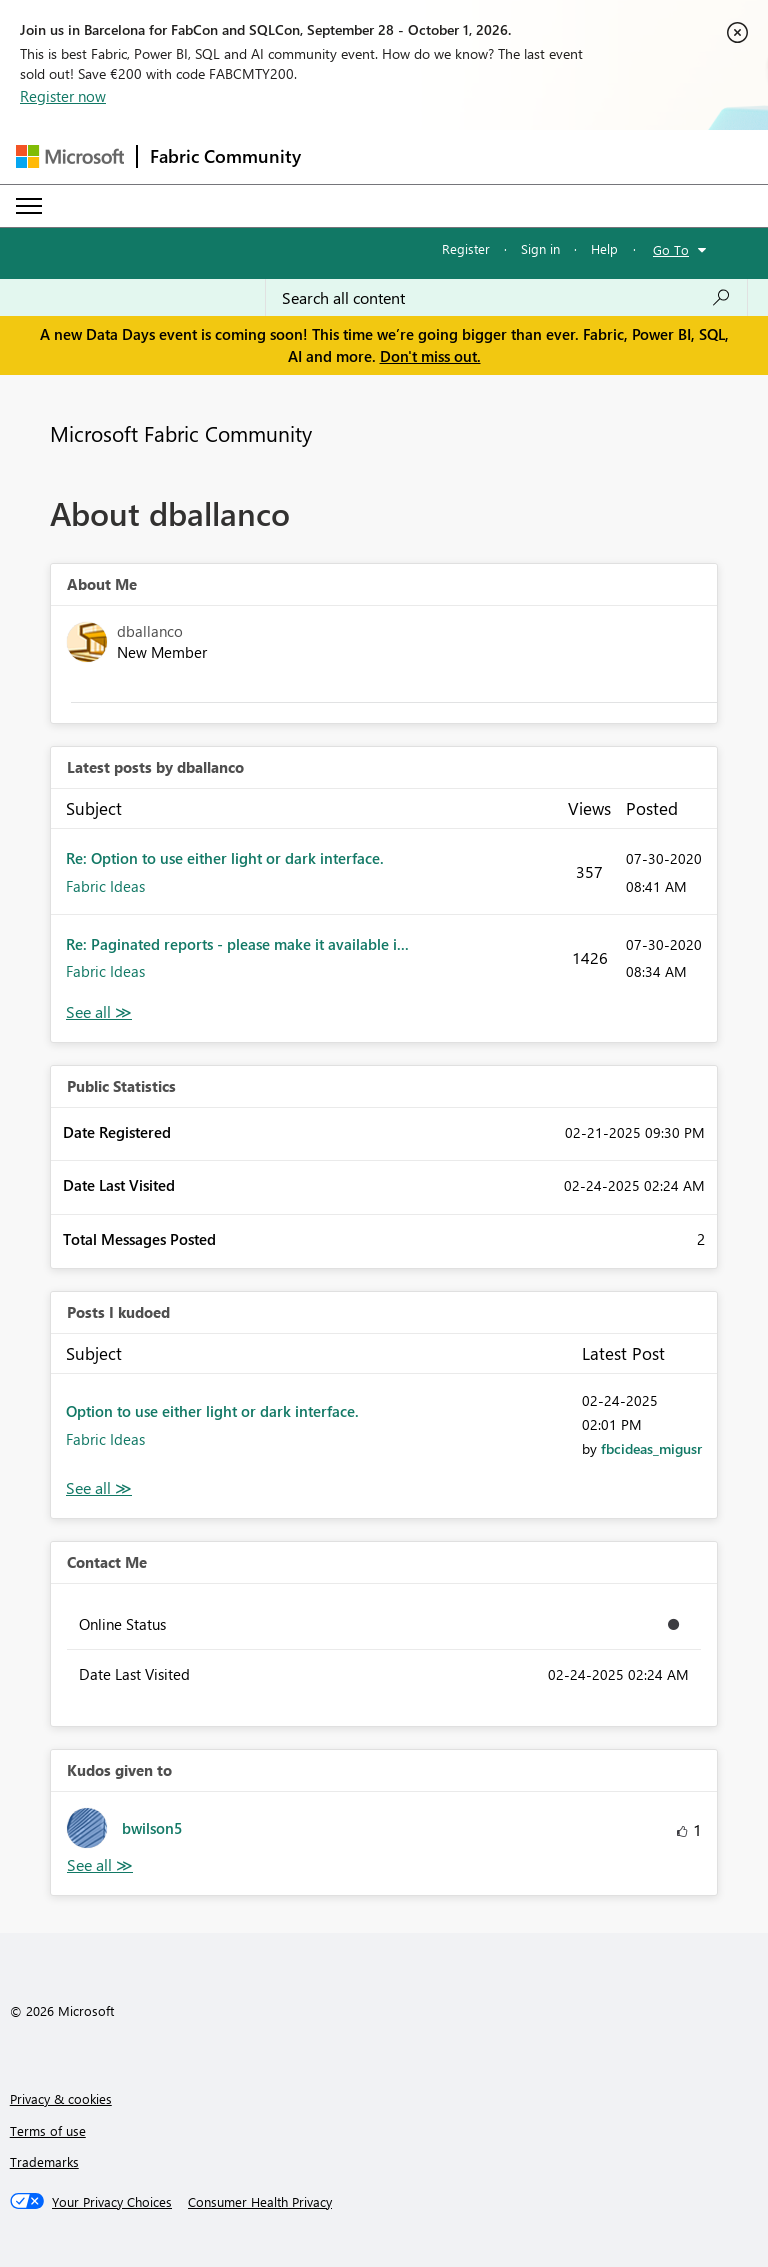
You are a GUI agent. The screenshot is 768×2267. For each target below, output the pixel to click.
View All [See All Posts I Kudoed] (99, 1488)
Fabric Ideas (105, 886)
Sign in (540, 248)
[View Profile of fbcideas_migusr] (651, 1448)
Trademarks (44, 2161)
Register (466, 248)
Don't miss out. (430, 356)
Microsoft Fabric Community (181, 433)
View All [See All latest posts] (99, 1012)
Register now (63, 96)
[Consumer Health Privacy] (260, 2202)
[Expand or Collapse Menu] (29, 206)
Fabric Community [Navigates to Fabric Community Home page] (225, 156)
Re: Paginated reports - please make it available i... (237, 944)
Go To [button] (671, 249)
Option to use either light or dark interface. (212, 1411)
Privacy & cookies (61, 2098)
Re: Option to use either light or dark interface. (225, 858)
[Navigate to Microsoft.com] (70, 156)
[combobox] (506, 298)
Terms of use (48, 2130)
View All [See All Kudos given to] (100, 1865)
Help (604, 248)
